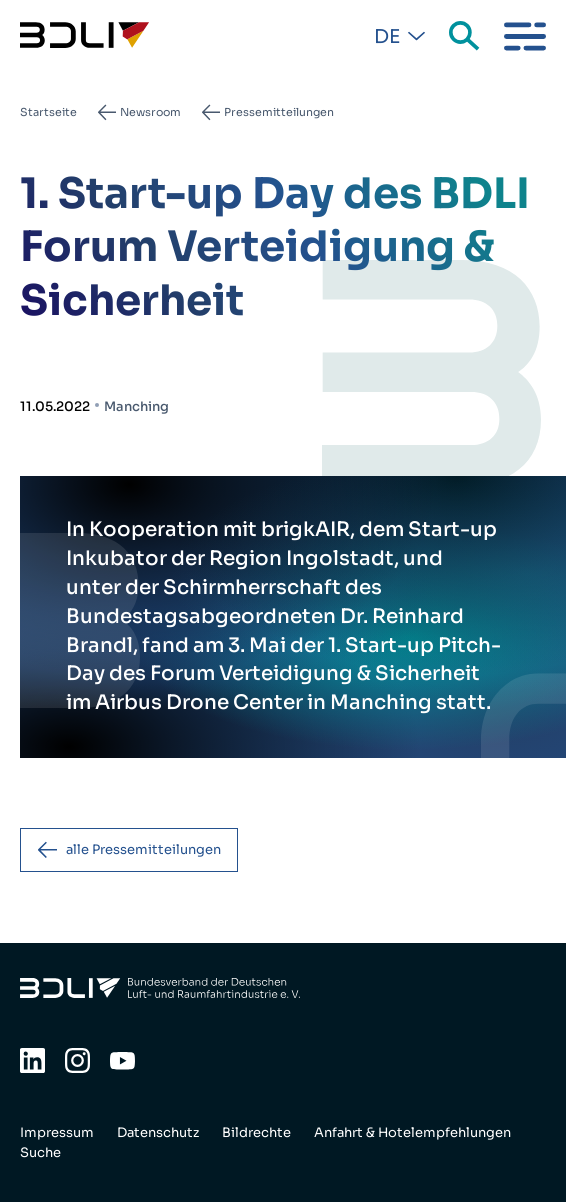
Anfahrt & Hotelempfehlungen (412, 1132)
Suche (466, 37)
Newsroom (150, 112)
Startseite (48, 112)
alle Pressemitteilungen (143, 849)
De (387, 37)
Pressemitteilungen (279, 112)
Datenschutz (158, 1132)
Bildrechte (256, 1132)
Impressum (57, 1132)
